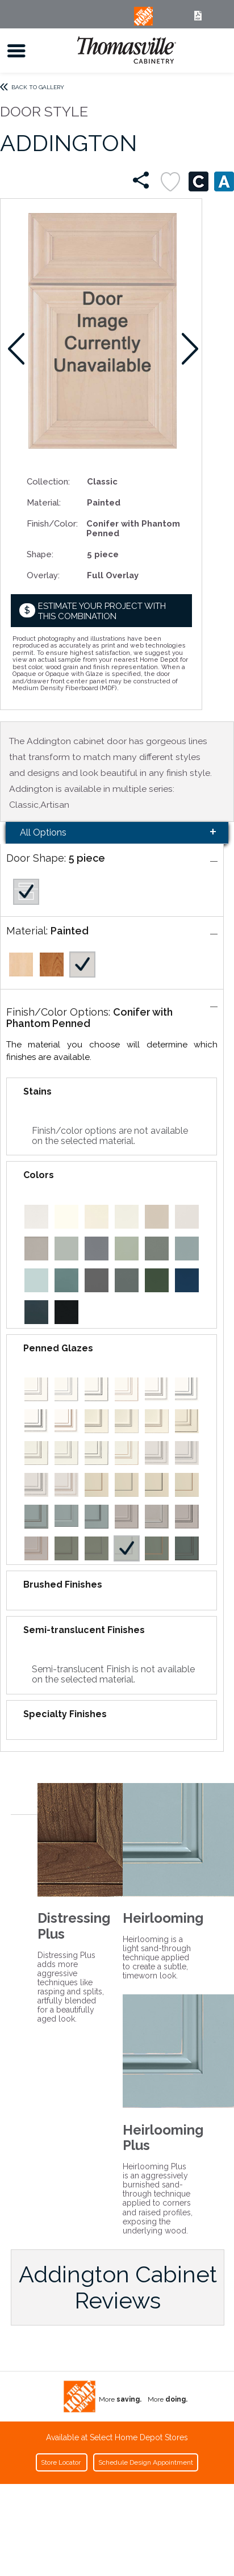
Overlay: (43, 575)
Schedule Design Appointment (145, 2462)
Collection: (48, 481)
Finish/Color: (52, 523)
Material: (44, 502)
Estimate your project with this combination (102, 611)
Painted (70, 931)
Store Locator (61, 2462)
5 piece (87, 858)
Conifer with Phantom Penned (89, 1018)
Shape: (40, 554)
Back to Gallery (37, 87)
